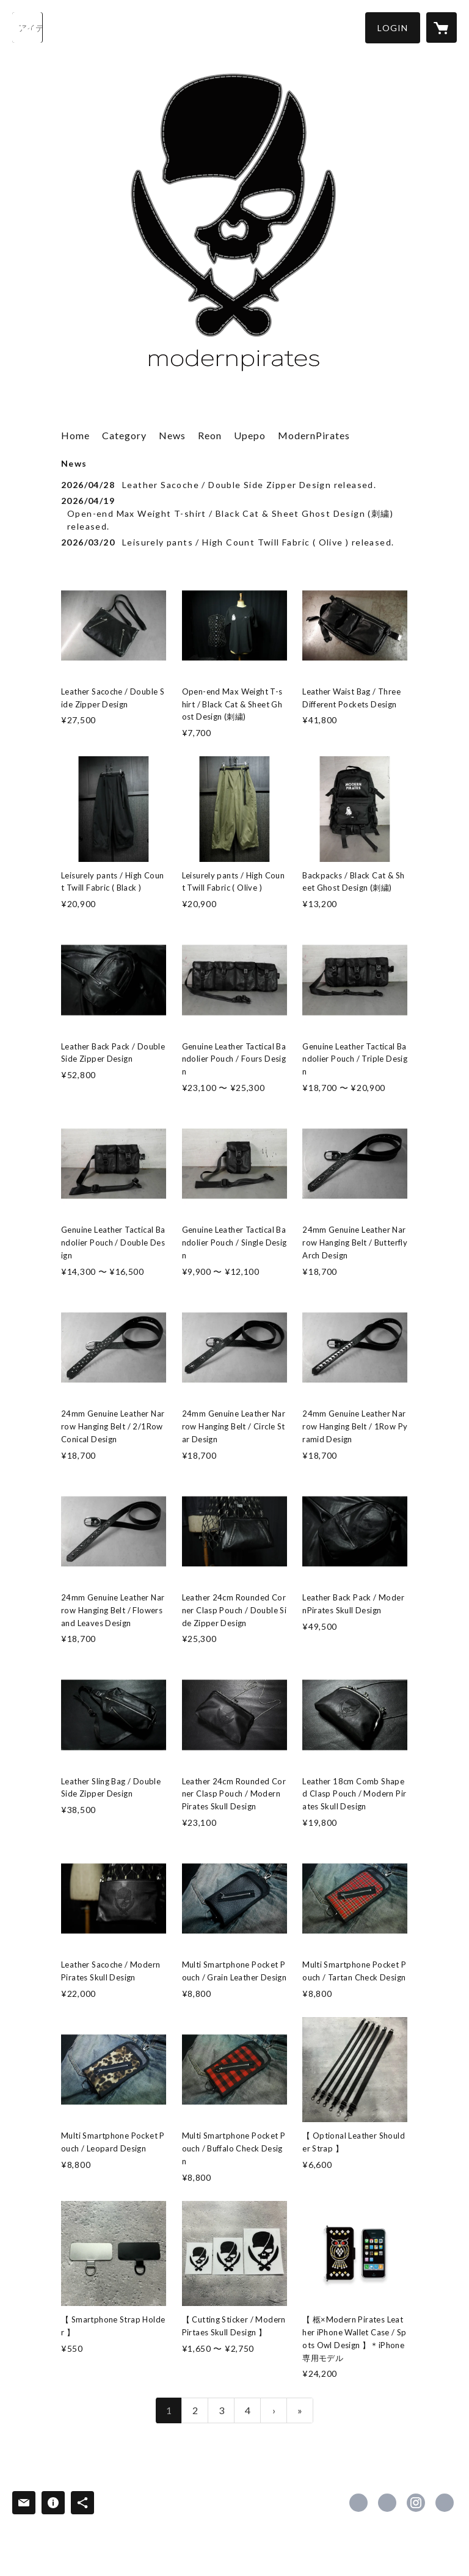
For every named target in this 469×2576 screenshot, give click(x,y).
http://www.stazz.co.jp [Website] (444, 2503)
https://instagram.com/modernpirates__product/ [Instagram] (416, 2503)
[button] (392, 27)
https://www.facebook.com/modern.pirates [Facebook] (358, 2503)
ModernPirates (314, 435)
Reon (210, 435)
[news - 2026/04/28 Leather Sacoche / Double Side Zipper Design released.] (234, 484)
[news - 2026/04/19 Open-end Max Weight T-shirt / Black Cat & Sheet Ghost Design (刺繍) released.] (234, 513)
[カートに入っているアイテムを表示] (441, 27)
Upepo (250, 435)
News (172, 435)
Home (75, 435)
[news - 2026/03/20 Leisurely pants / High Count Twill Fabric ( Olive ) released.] (234, 542)
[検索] (27, 27)
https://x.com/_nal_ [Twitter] (387, 2503)
